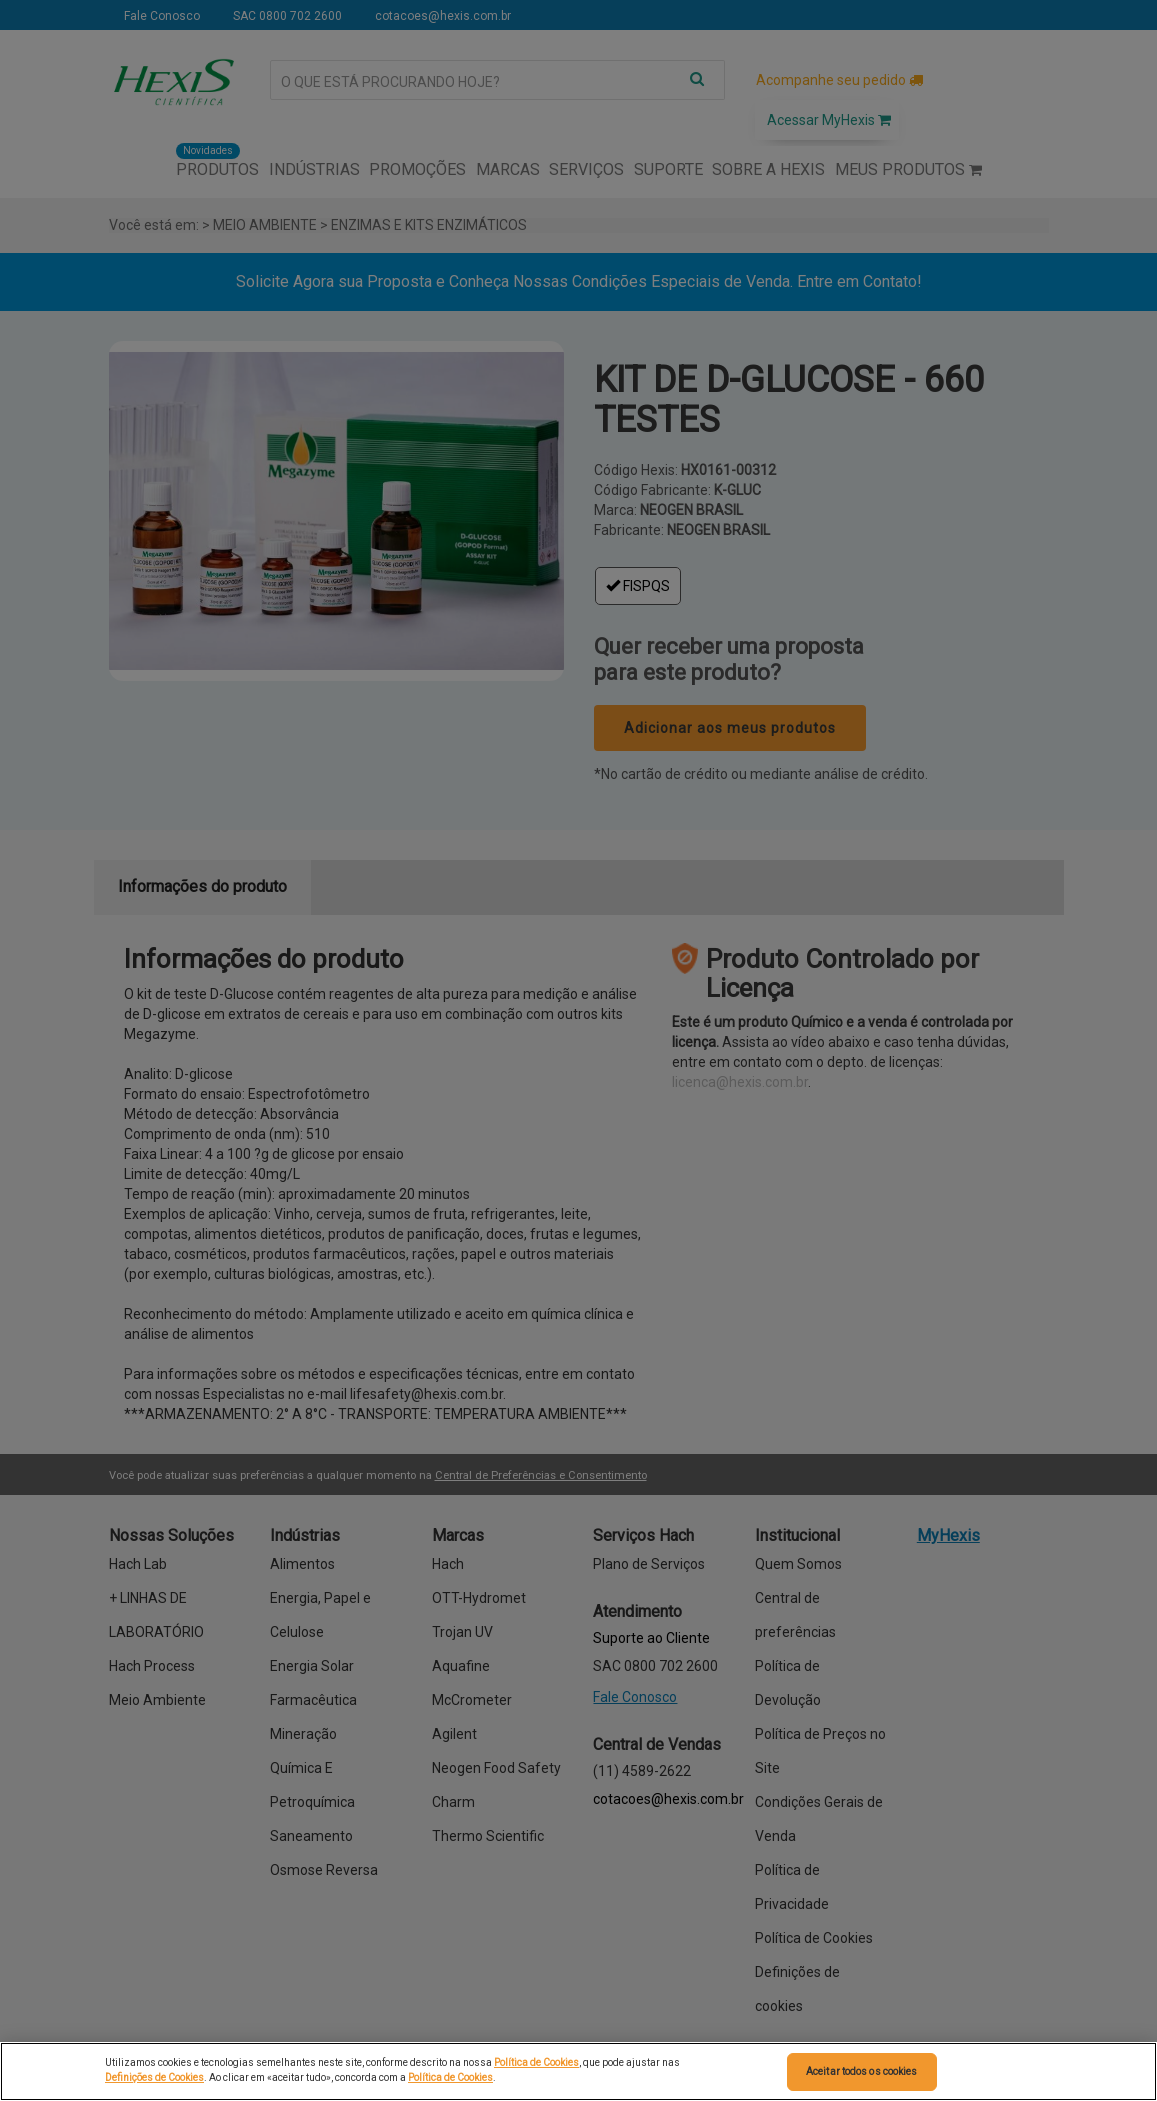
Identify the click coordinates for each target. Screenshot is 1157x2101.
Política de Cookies (536, 2062)
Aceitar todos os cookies (861, 2071)
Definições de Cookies (154, 2077)
